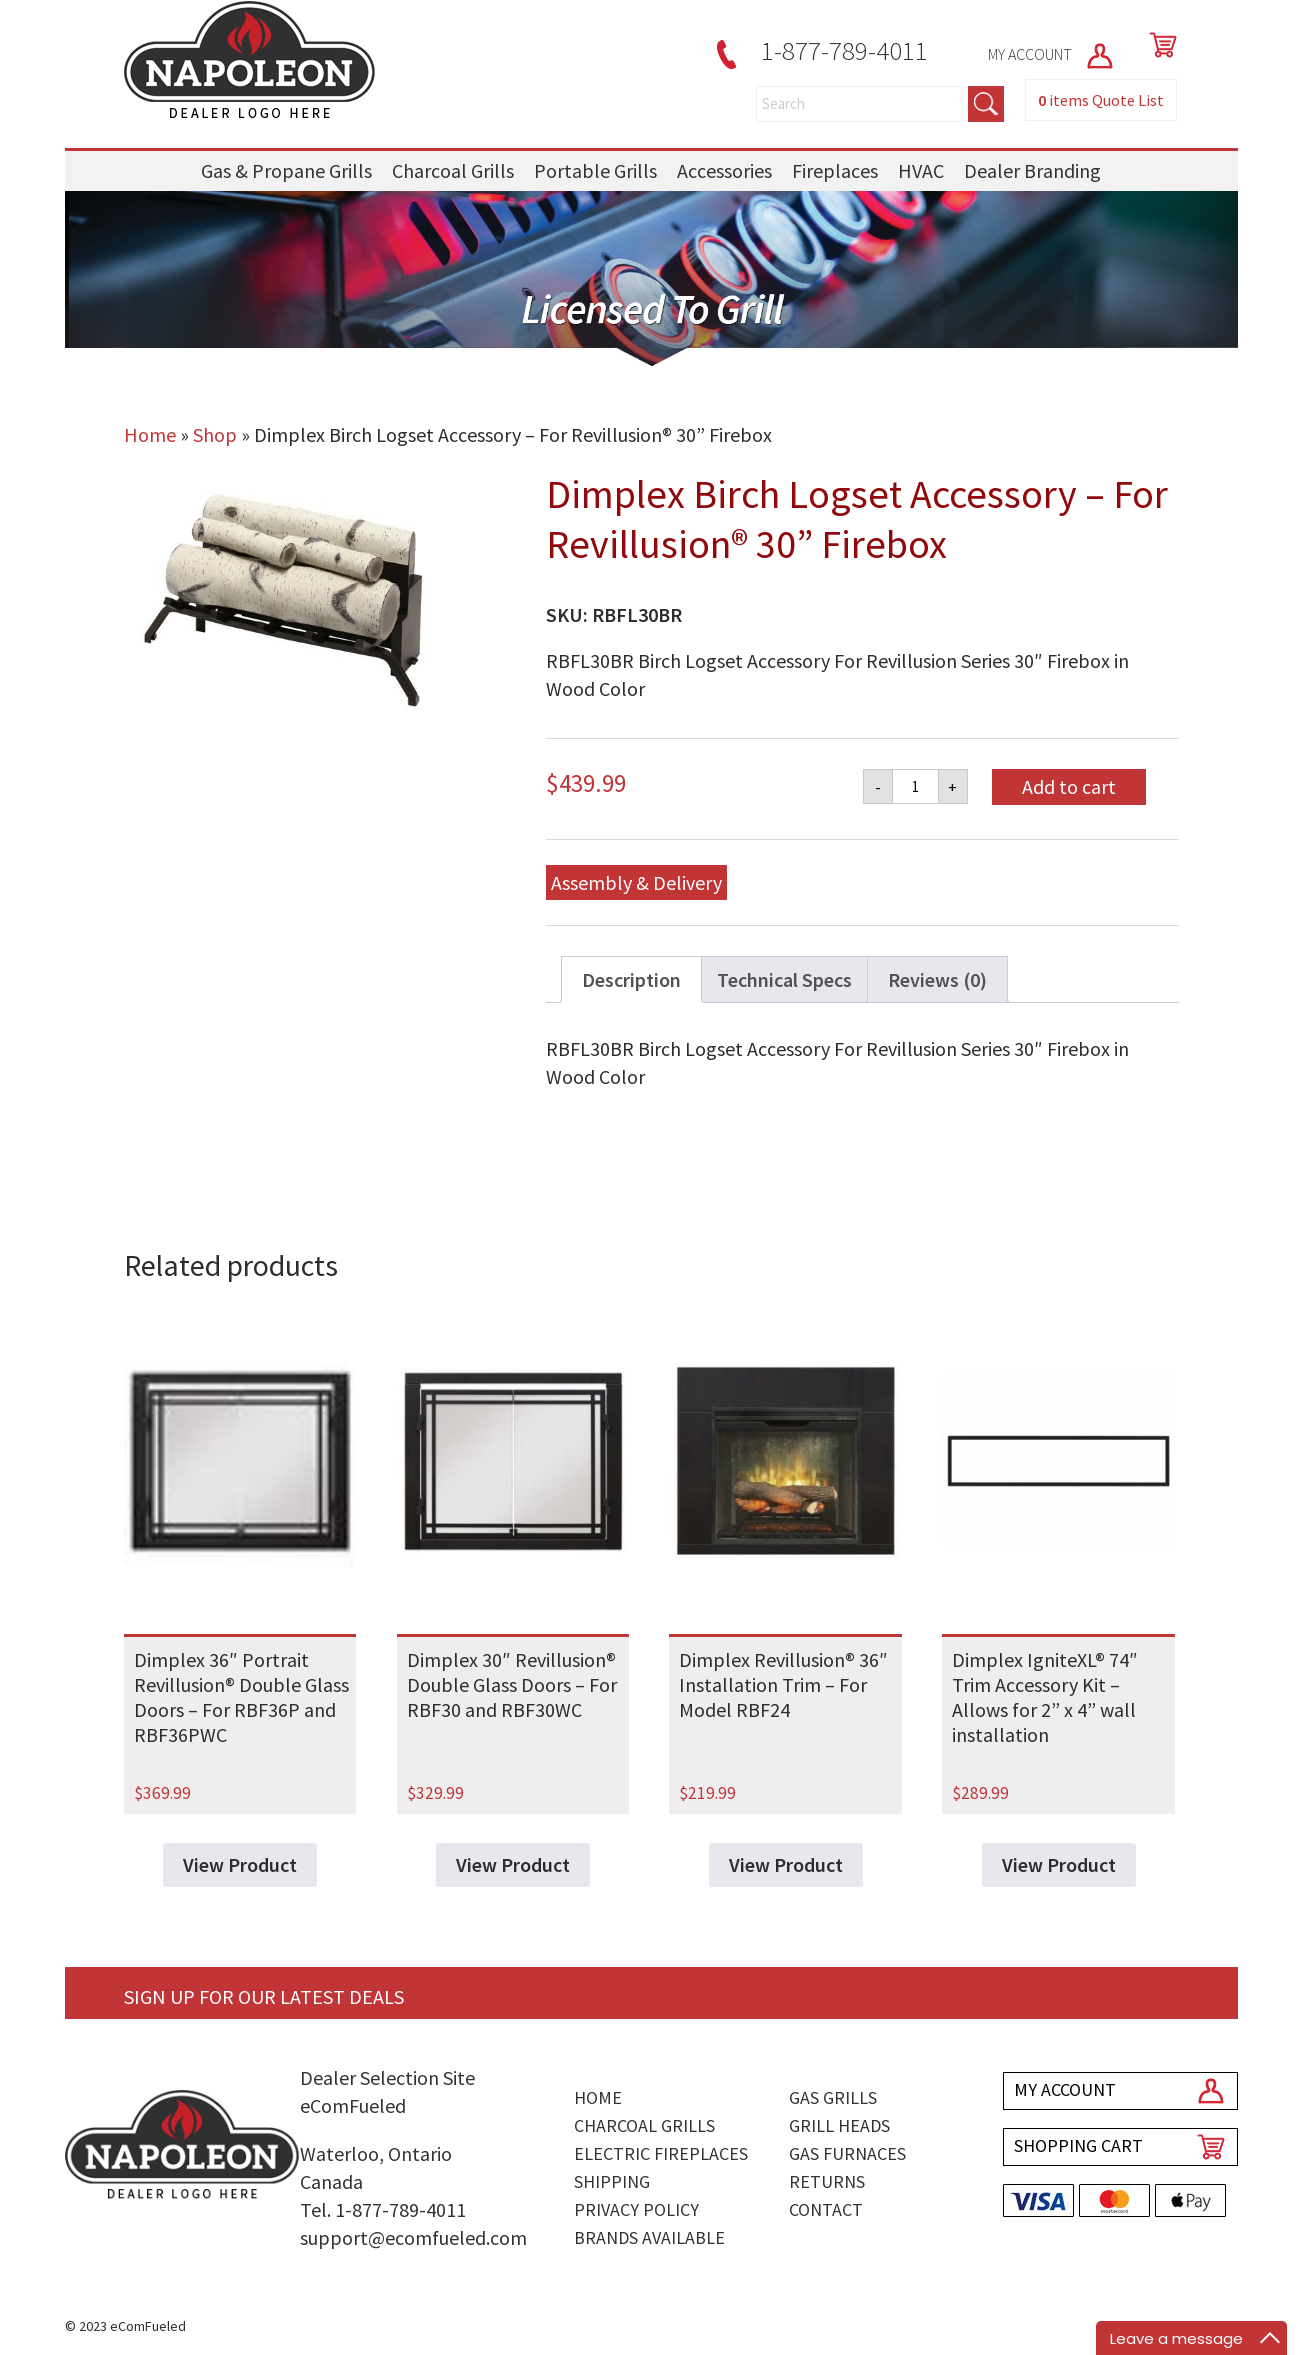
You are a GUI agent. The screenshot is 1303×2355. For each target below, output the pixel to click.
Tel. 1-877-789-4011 (383, 2209)
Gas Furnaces (847, 2153)
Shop (215, 434)
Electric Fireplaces (661, 2153)
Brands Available (649, 2237)
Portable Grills (595, 170)
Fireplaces (835, 170)
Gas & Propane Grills (286, 170)
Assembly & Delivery (636, 882)
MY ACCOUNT (1052, 54)
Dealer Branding (1032, 170)
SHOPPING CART (1078, 2145)
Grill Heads (839, 2125)
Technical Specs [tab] (784, 979)
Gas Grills (833, 2097)
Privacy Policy (636, 2209)
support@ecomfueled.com (413, 2237)
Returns (827, 2181)
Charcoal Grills (453, 170)
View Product (240, 1864)
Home (150, 434)
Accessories (724, 170)
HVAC (921, 170)
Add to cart (1069, 786)
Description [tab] (631, 979)
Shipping (612, 2181)
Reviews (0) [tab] (937, 979)
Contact (826, 2209)
